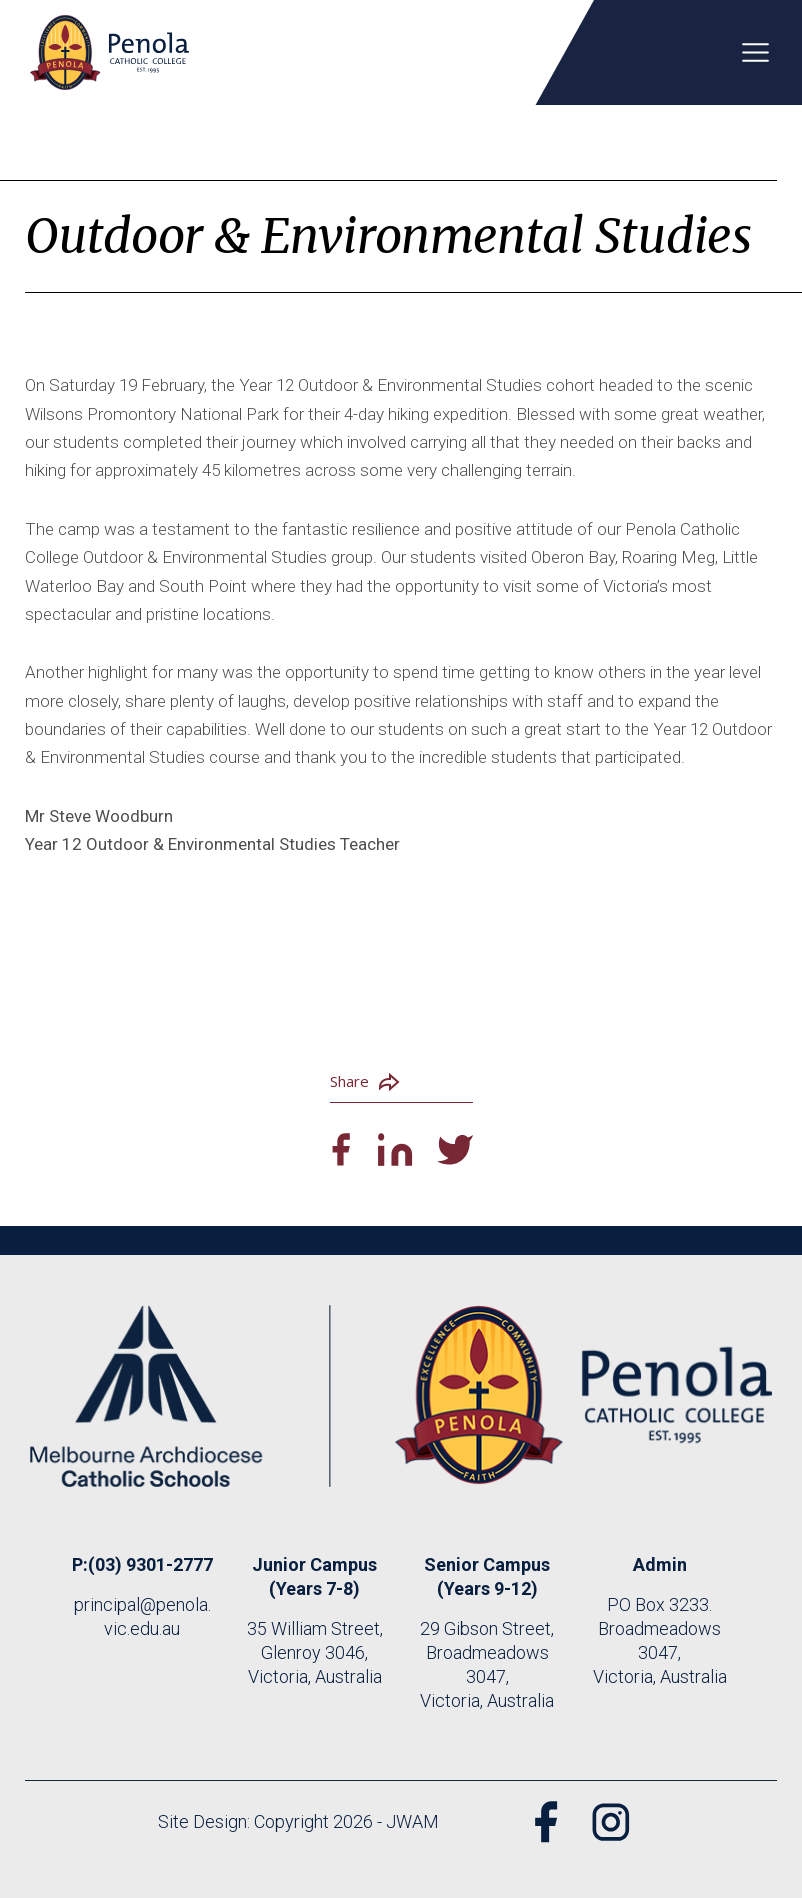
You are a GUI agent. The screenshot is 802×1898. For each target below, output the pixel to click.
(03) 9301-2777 (150, 1564)
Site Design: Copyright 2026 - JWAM (298, 1821)
